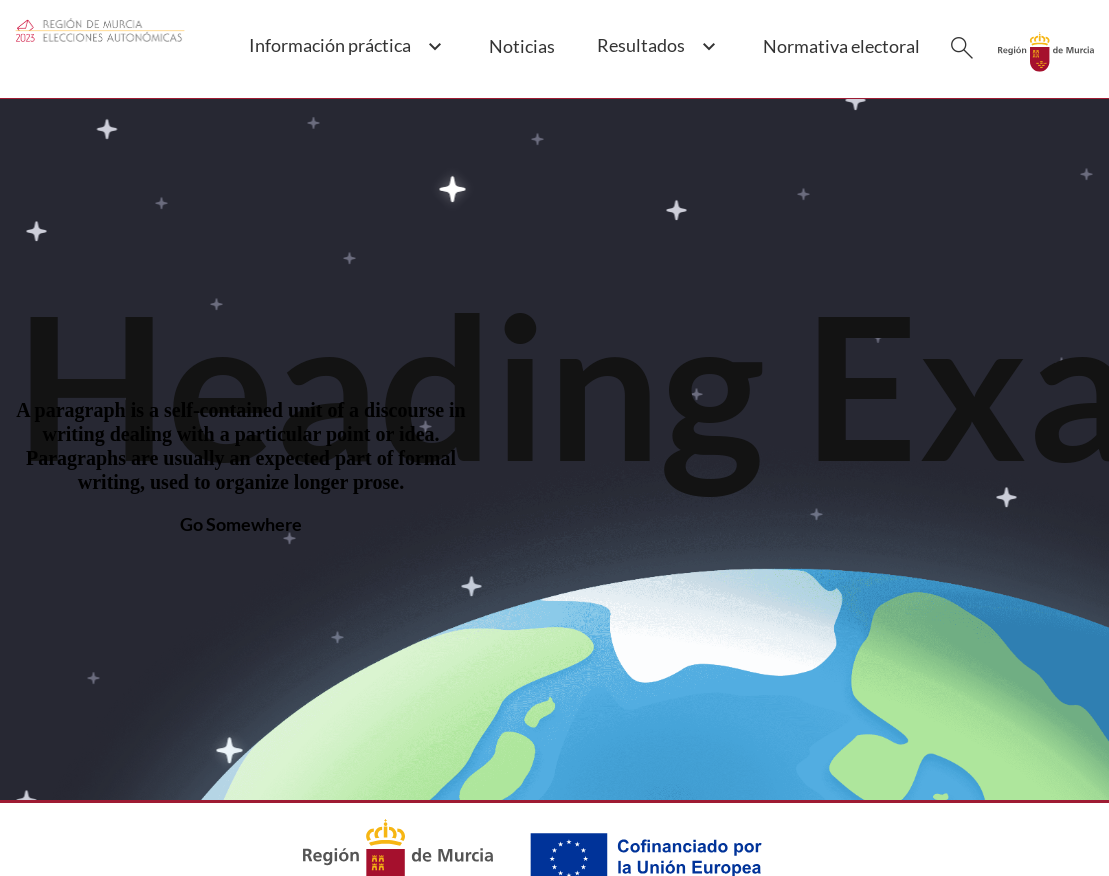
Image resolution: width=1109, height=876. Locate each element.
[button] (345, 57)
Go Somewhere (241, 524)
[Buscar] (962, 48)
